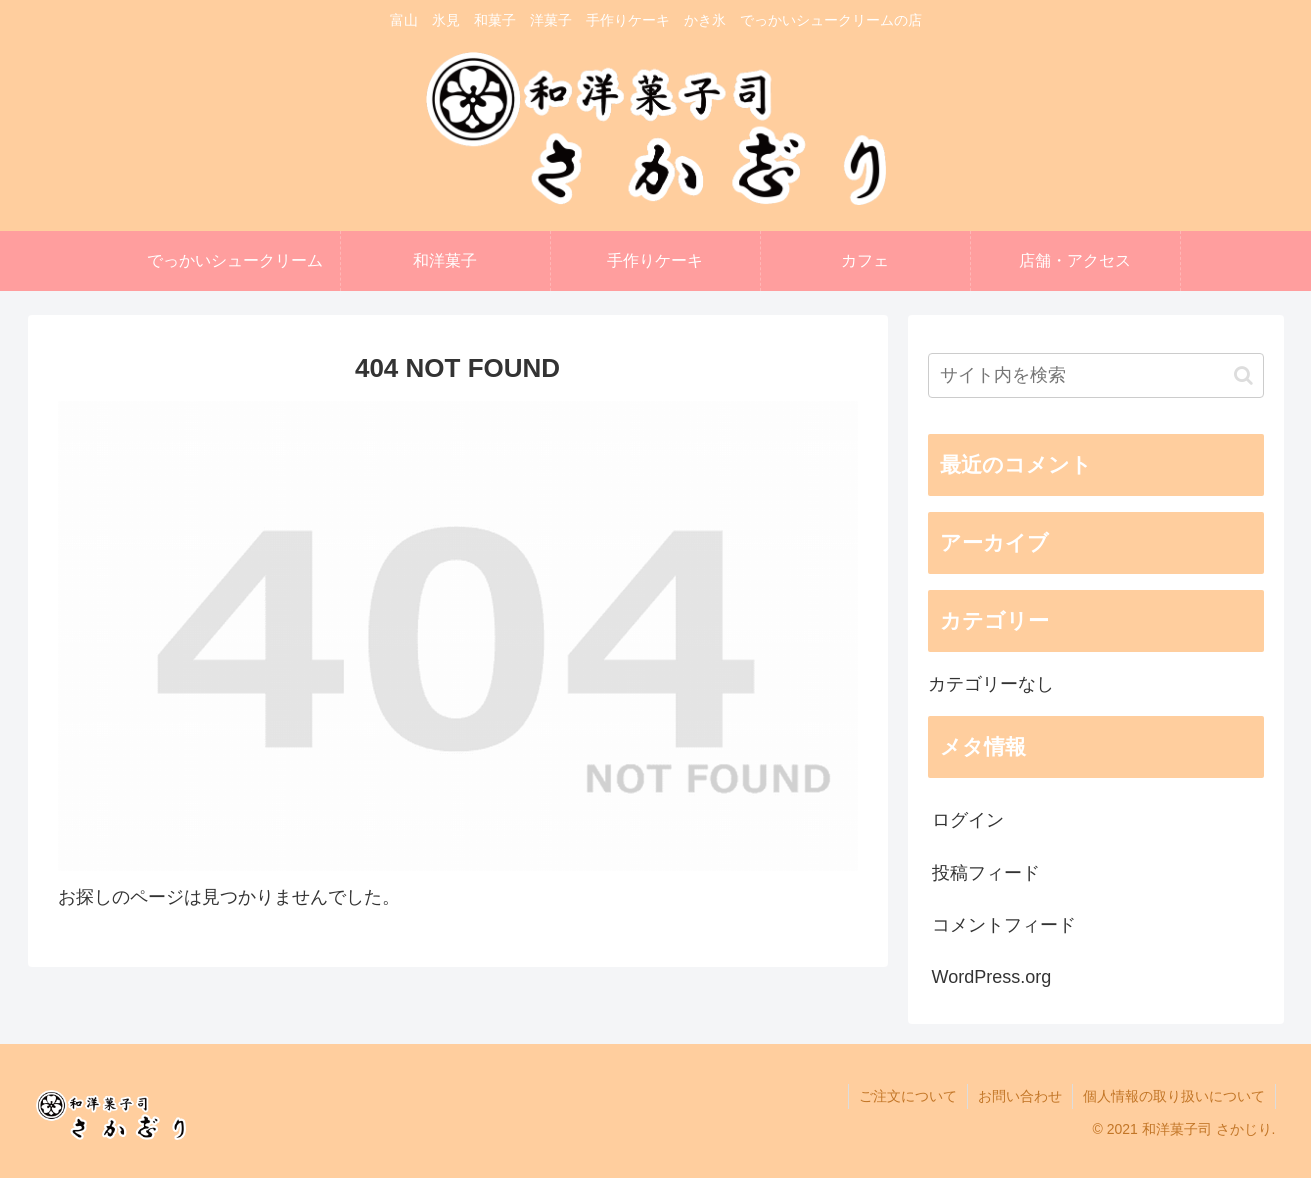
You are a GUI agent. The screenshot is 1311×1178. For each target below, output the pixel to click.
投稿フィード (986, 873)
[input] (1096, 375)
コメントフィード (1004, 925)
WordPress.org (992, 977)
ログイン (968, 820)
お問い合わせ (1020, 1096)
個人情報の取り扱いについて (1174, 1096)
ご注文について (908, 1096)
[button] (1243, 375)
